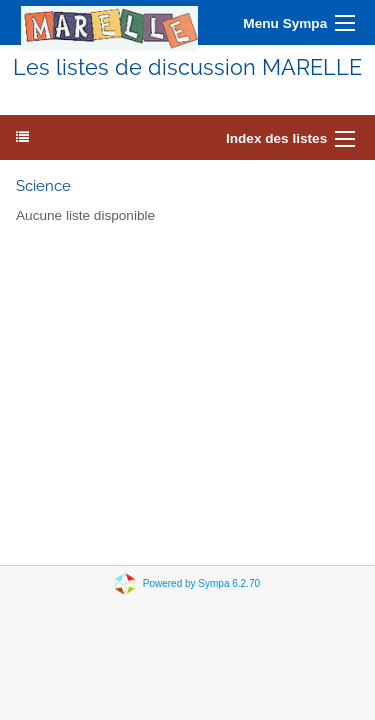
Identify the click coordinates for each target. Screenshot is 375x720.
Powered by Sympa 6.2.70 (201, 583)
